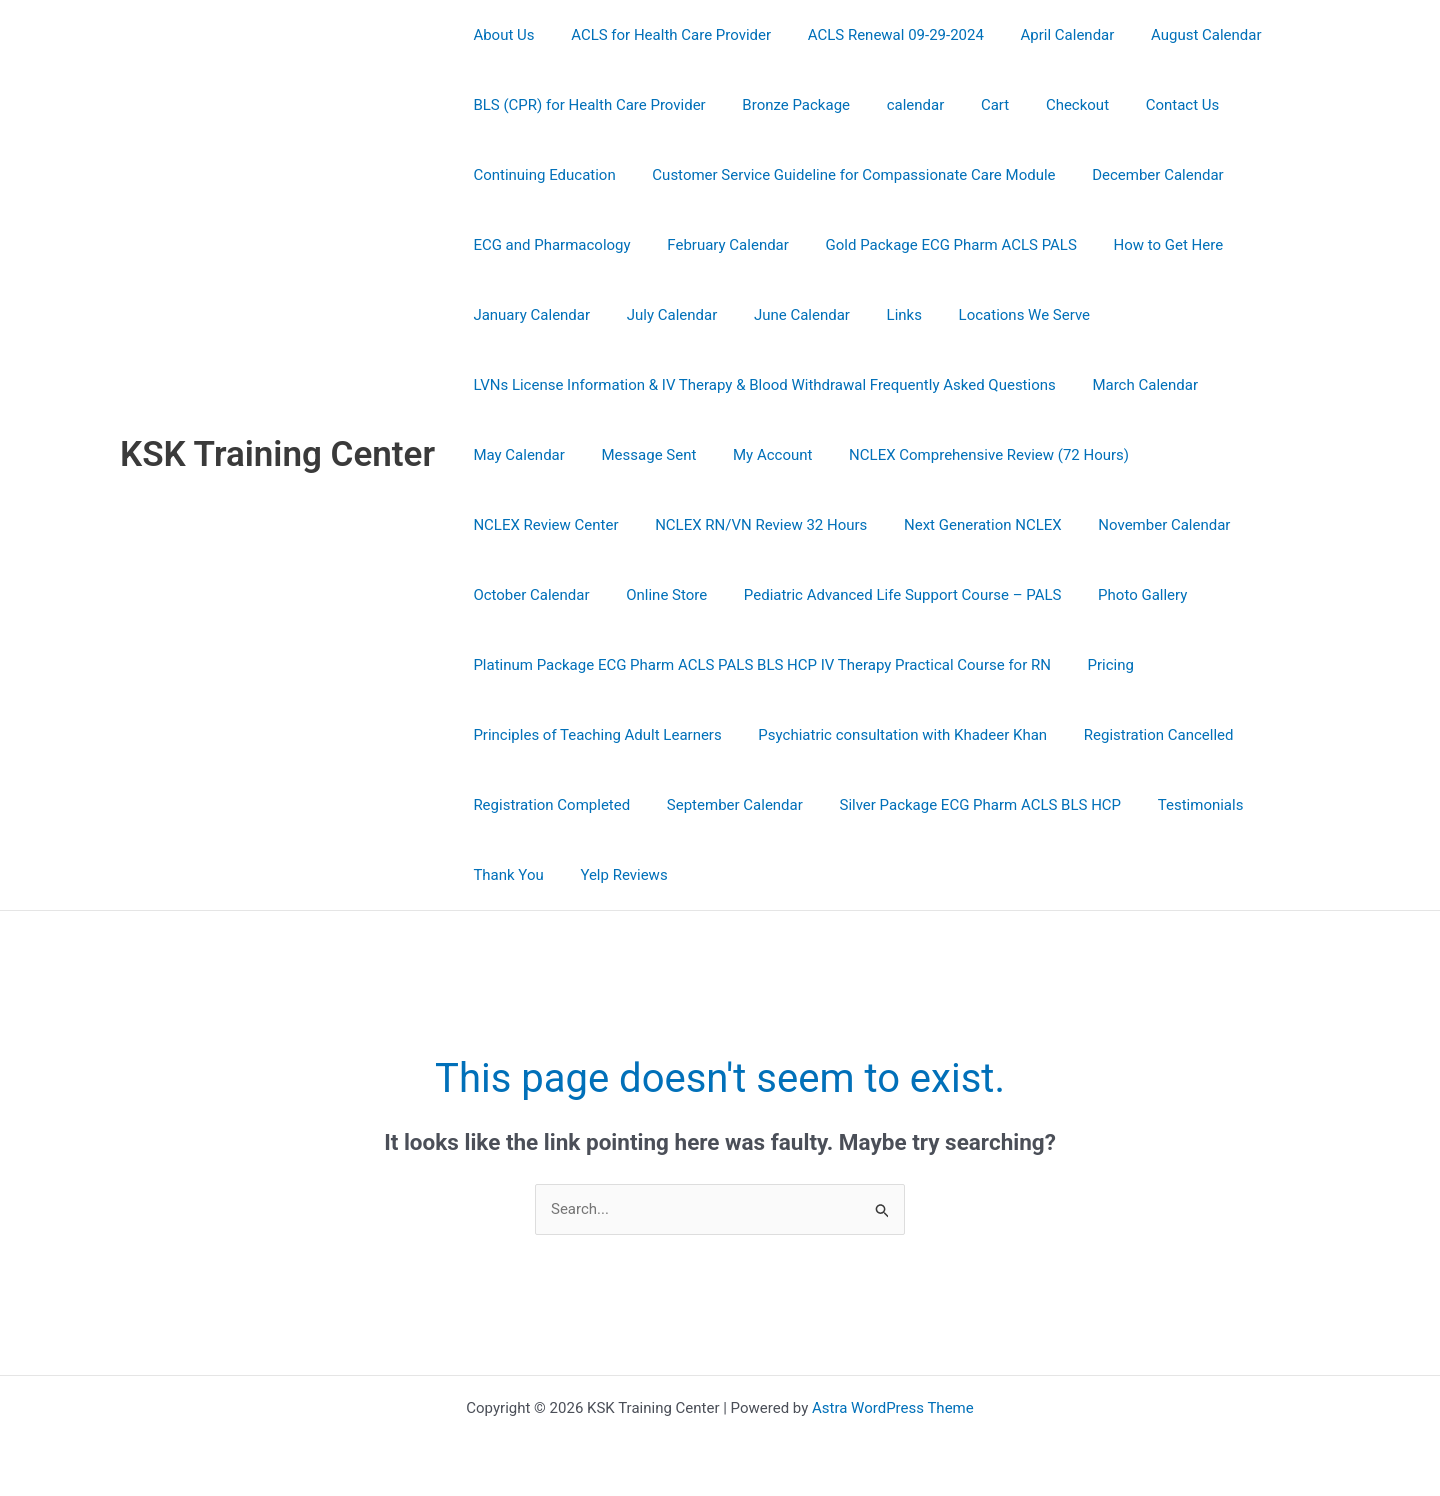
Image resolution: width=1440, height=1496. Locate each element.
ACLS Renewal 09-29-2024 (879, 35)
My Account (755, 455)
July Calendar (662, 315)
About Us (500, 35)
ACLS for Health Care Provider (661, 35)
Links (880, 315)
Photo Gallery (862, 595)
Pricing (1101, 665)
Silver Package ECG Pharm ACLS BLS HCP (964, 805)
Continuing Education (541, 175)
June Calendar (785, 315)
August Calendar (1176, 35)
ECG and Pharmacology (548, 245)
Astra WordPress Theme (893, 1408)
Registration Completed (548, 805)
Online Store (1248, 525)
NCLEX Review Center (1208, 455)
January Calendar (528, 315)
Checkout (1047, 105)
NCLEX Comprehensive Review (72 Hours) (966, 455)
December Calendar (1141, 175)
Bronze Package (786, 105)
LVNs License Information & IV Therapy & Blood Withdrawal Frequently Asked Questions (761, 385)
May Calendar (515, 455)
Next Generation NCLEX (791, 525)
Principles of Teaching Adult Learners (594, 735)
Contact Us (1146, 105)
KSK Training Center (277, 454)
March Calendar (1135, 385)
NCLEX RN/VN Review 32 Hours (576, 525)
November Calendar (966, 525)
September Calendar (725, 805)
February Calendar (718, 245)
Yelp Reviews (613, 875)
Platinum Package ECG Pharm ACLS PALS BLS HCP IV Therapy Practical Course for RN (759, 665)
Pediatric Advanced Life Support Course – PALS (629, 595)
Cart (972, 105)
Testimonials (1177, 805)
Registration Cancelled (1142, 735)
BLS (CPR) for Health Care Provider (586, 105)
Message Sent (639, 455)
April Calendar (1044, 35)
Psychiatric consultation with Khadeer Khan (892, 735)
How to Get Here (1145, 245)
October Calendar (1120, 525)
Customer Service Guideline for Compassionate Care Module (843, 175)
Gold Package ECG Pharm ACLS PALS (934, 245)
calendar (899, 105)
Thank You (505, 875)
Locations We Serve (994, 315)
